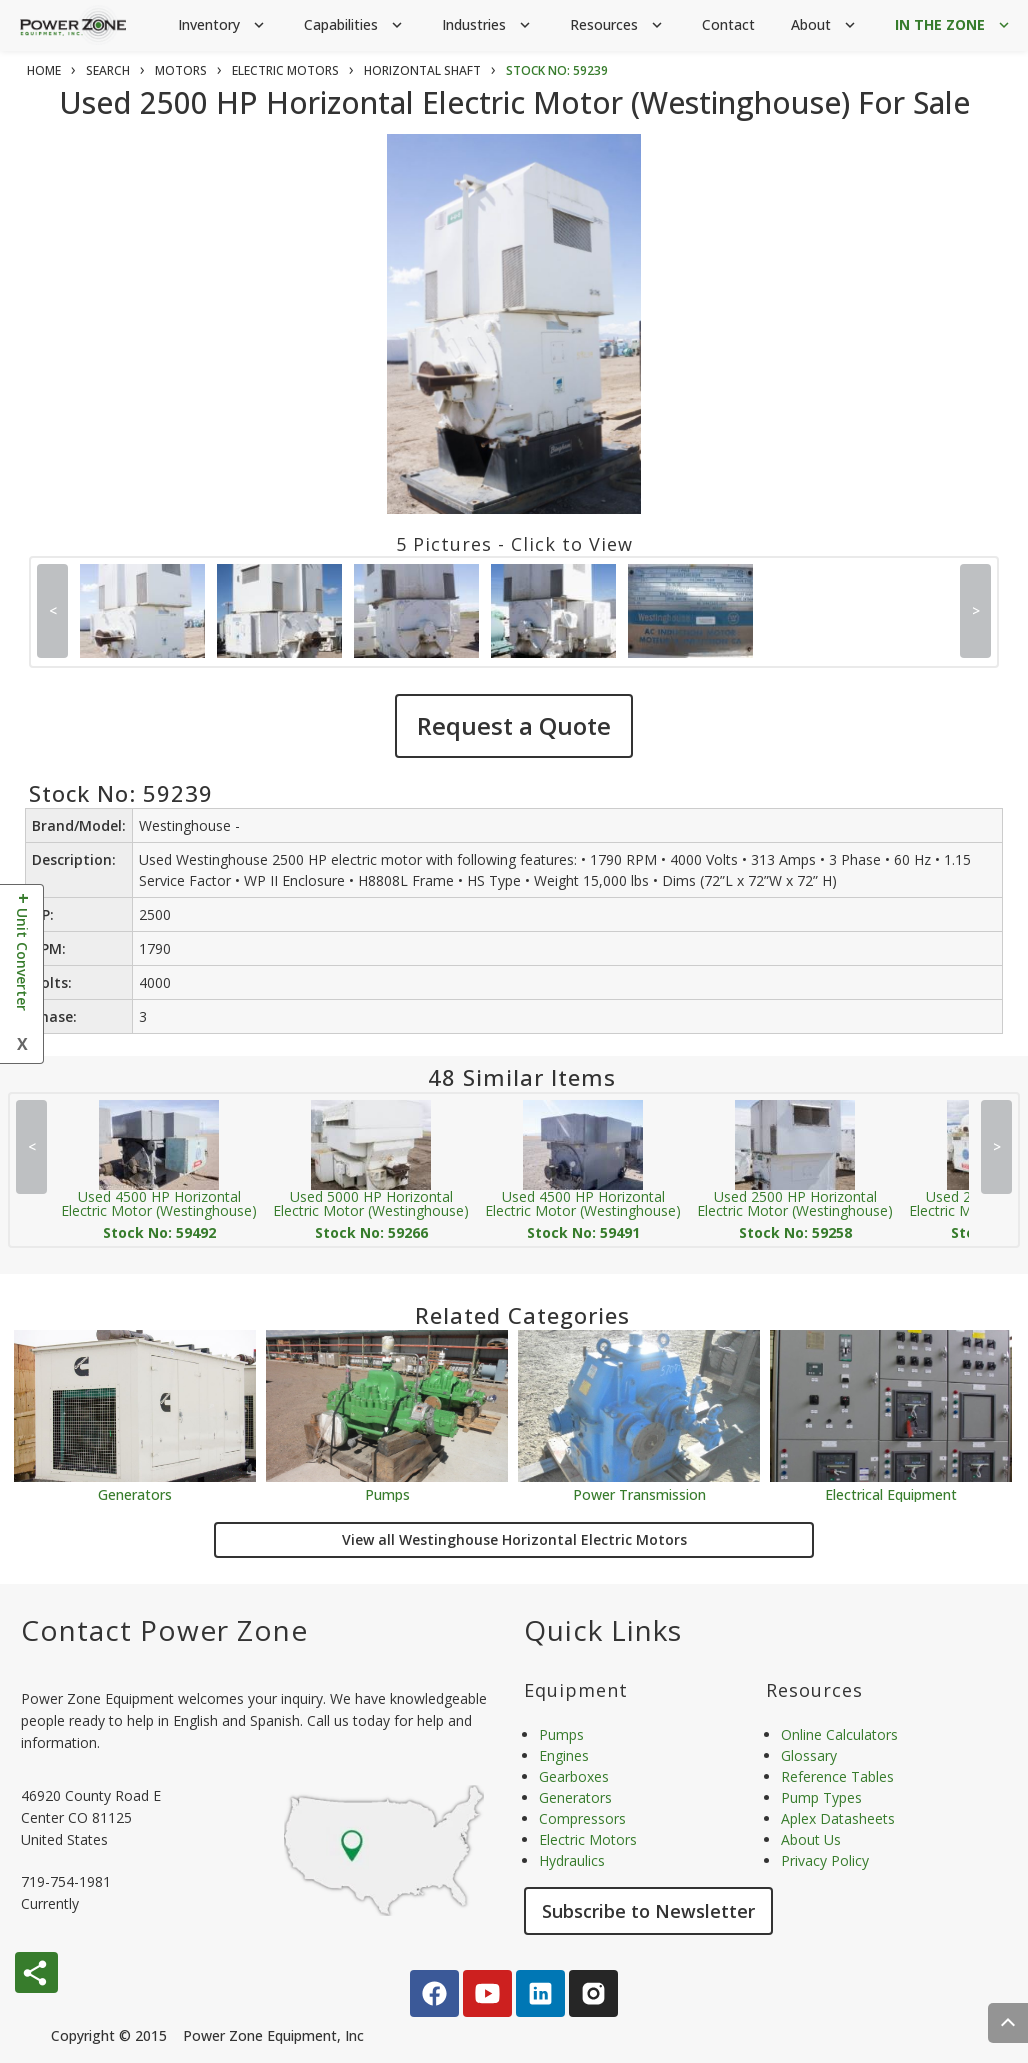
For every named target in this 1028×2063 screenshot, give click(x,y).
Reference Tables (837, 1776)
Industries (488, 25)
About (825, 25)
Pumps (387, 1493)
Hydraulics (572, 1860)
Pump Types (821, 1797)
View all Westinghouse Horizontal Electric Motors (514, 1539)
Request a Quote (514, 725)
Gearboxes (574, 1776)
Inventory (223, 25)
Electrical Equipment (891, 1493)
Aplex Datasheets (838, 1818)
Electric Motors (588, 1839)
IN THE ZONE (954, 25)
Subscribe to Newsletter (648, 1911)
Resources (618, 25)
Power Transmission (639, 1493)
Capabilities (355, 25)
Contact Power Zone (164, 1630)
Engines (564, 1755)
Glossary (809, 1755)
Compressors (582, 1818)
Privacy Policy (825, 1860)
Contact (728, 24)
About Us (811, 1839)
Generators (135, 1493)
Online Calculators (839, 1734)
